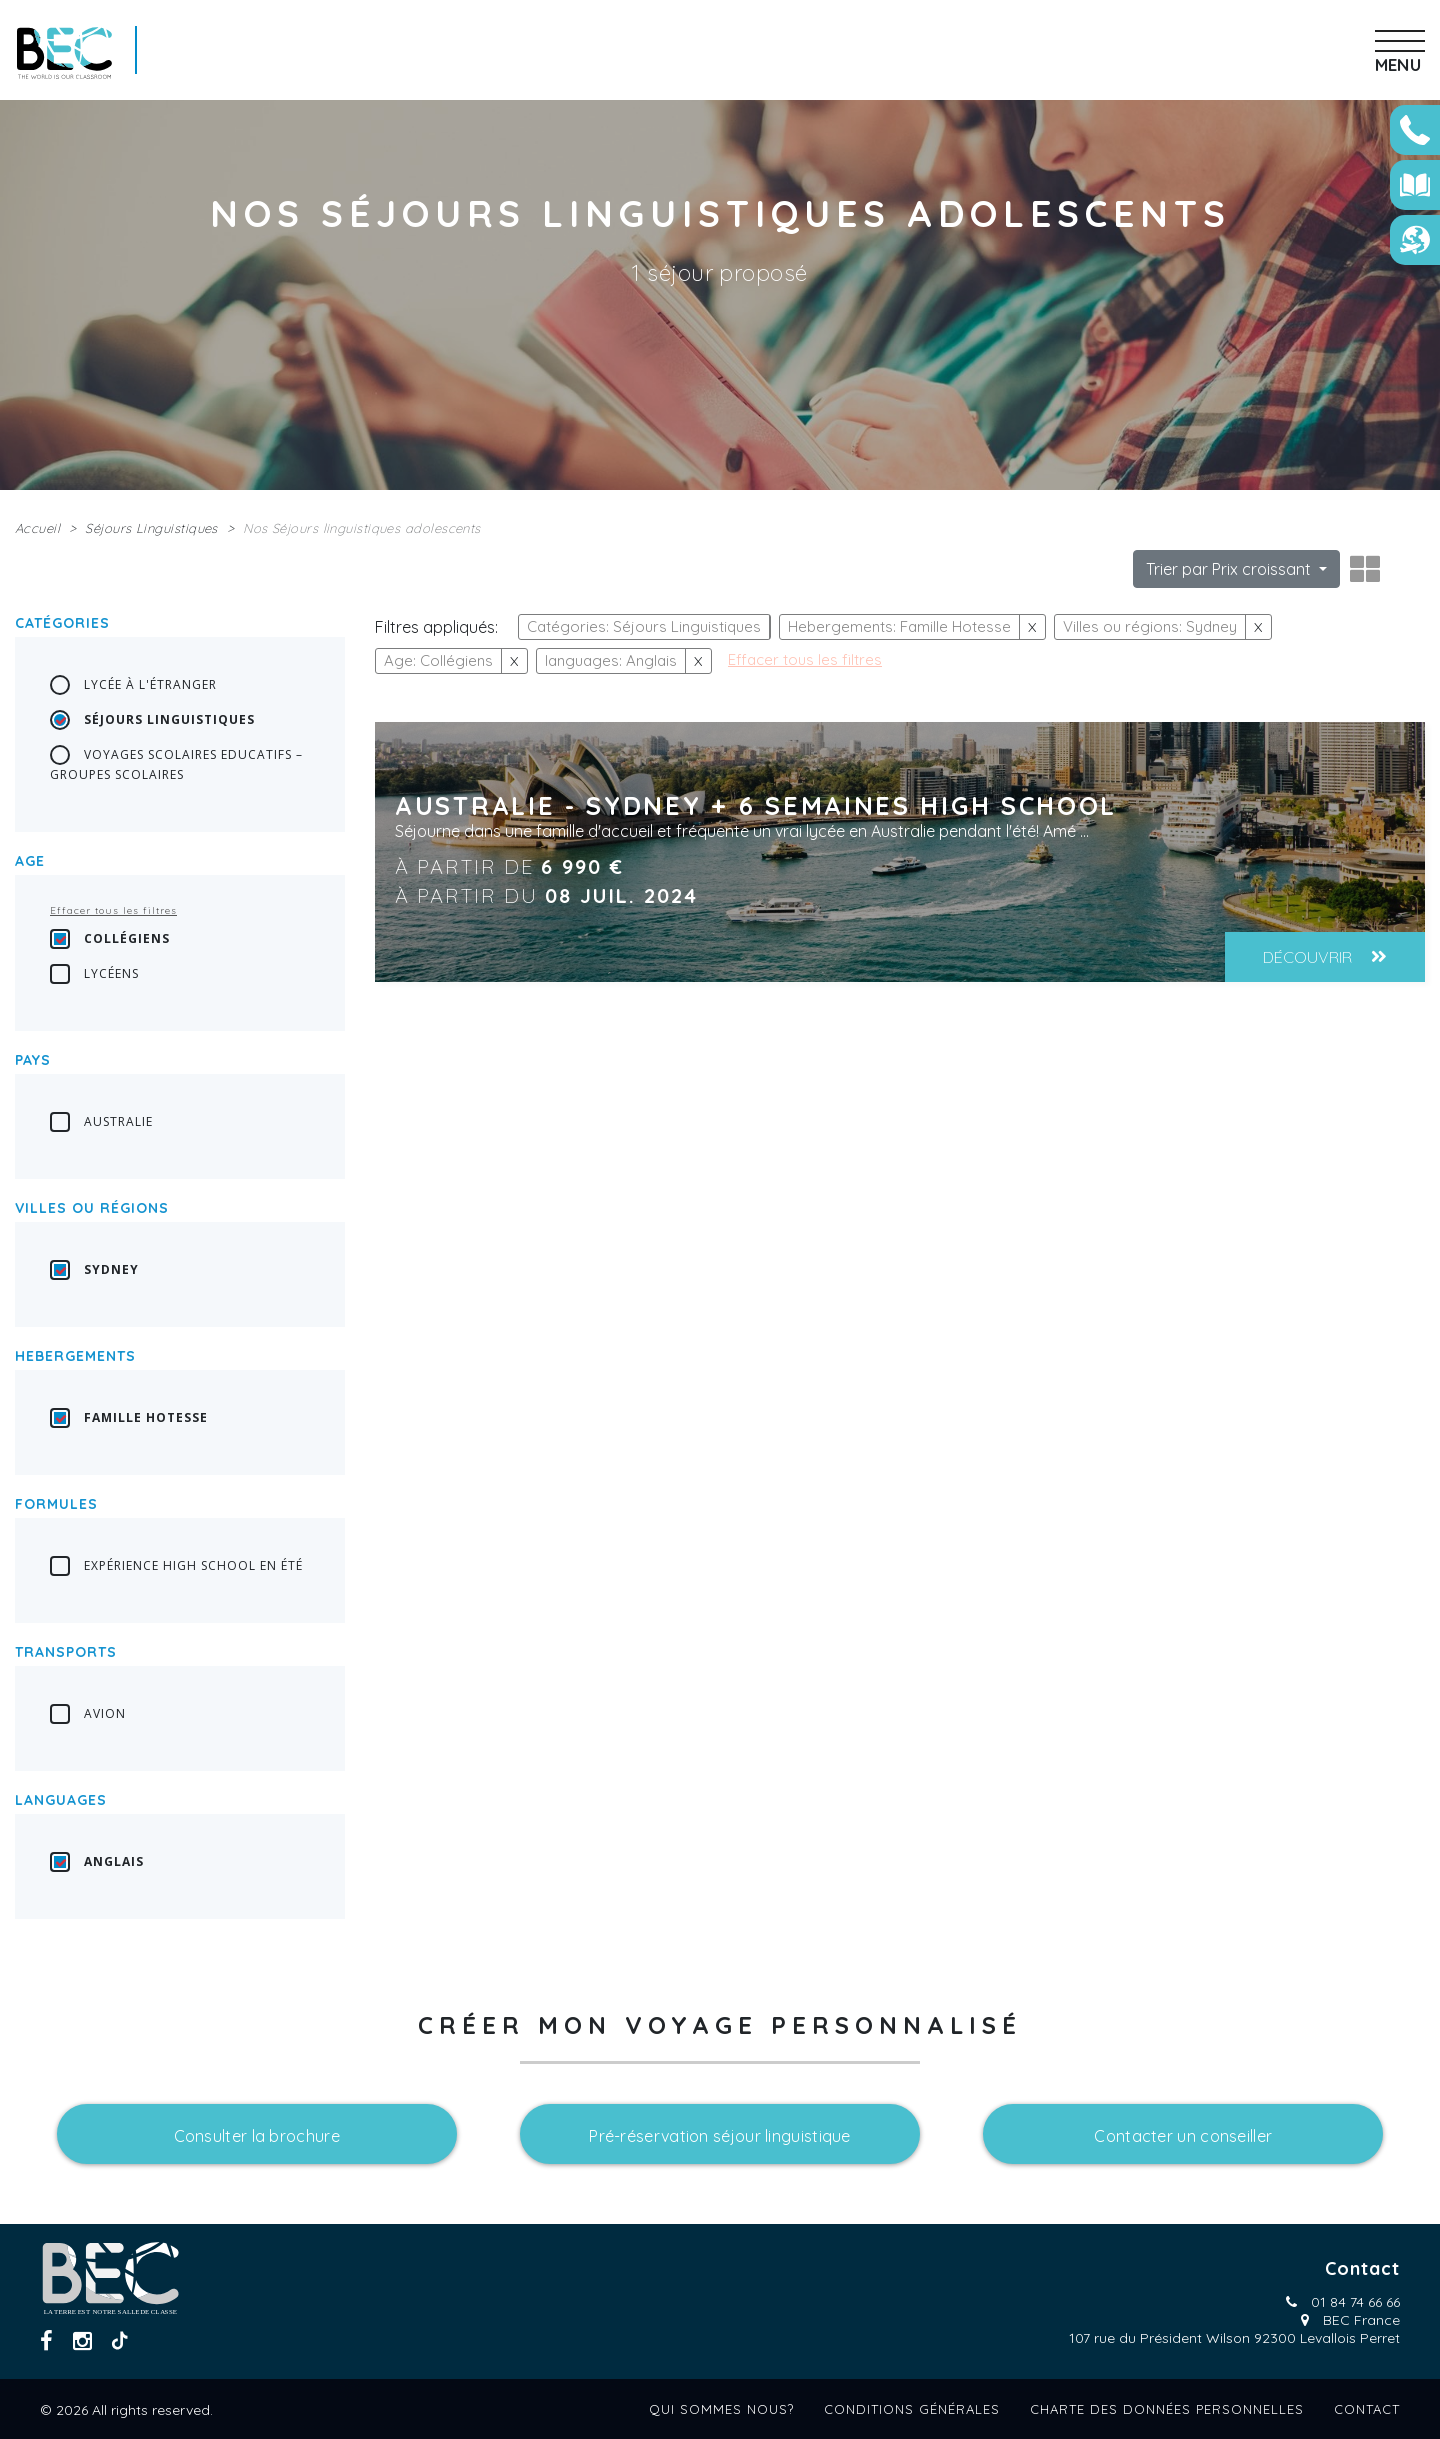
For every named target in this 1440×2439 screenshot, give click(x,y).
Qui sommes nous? (721, 2409)
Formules (56, 1504)
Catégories (62, 623)
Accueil (37, 528)
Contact (1367, 2409)
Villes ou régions (92, 1208)
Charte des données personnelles (1167, 2409)
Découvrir (1325, 957)
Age (30, 861)
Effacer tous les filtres (113, 910)
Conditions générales (912, 2409)
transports (66, 1652)
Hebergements (75, 1356)
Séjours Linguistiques (151, 528)
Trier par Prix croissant (1230, 569)
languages (61, 1800)
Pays (33, 1060)
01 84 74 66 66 (1355, 2302)
